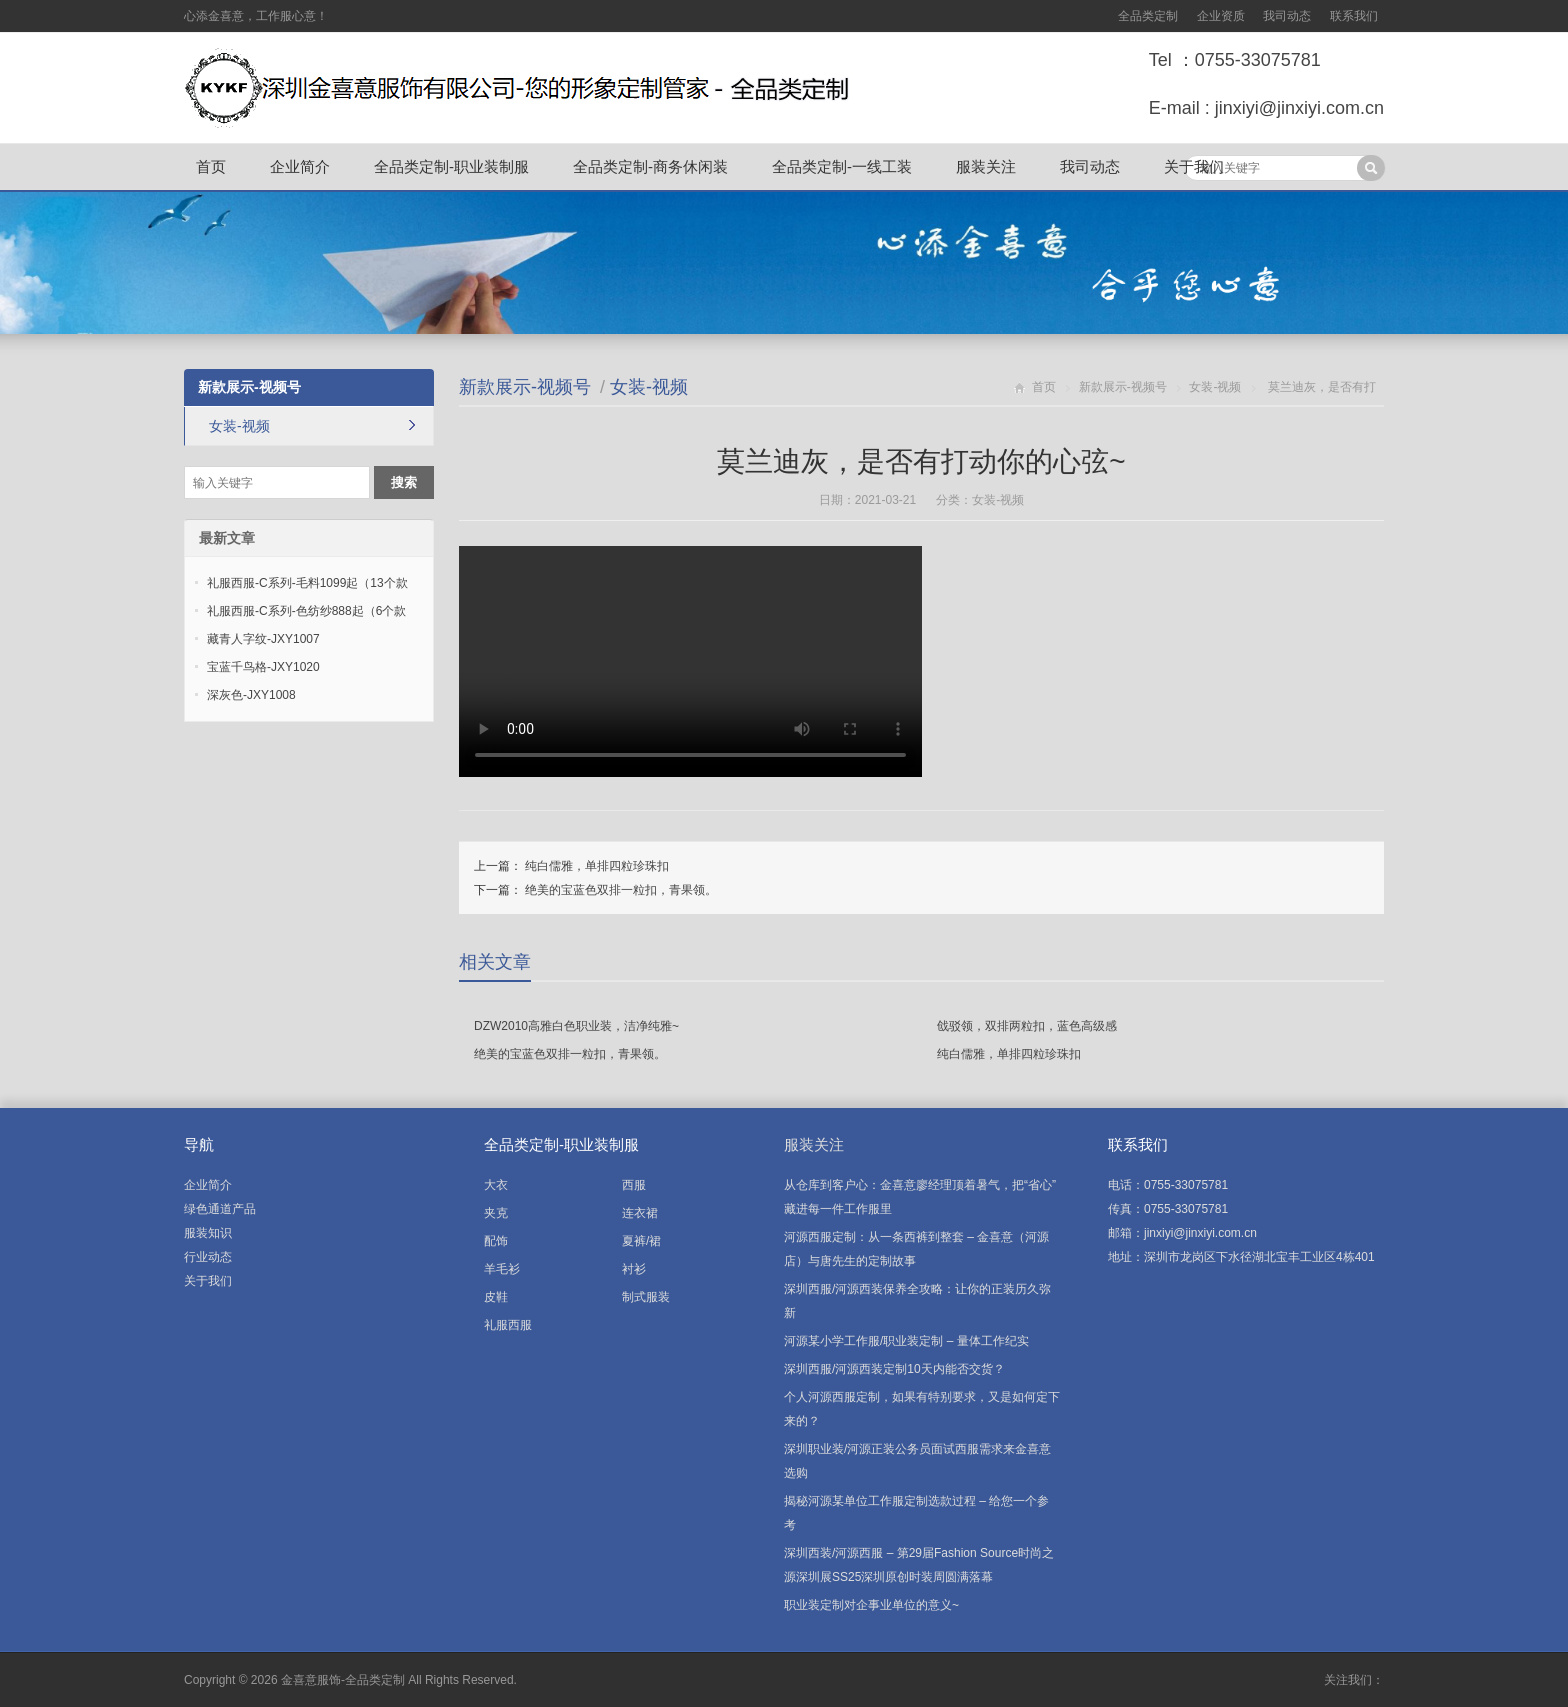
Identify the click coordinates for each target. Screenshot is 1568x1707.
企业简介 (300, 166)
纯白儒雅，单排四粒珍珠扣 (597, 866)
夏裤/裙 (641, 1241)
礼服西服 (508, 1325)
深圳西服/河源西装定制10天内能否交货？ (894, 1369)
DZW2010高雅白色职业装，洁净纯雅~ (576, 1026)
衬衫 (634, 1269)
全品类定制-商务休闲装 (650, 166)
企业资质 (1221, 16)
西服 (634, 1185)
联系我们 (1354, 16)
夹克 (496, 1213)
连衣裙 (640, 1213)
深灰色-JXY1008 (251, 695)
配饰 (496, 1241)
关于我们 (1194, 166)
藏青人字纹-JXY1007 (263, 639)
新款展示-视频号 (525, 387)
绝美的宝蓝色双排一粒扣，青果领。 (621, 890)
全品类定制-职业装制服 (451, 166)
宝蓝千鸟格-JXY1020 (263, 667)
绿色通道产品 (220, 1209)
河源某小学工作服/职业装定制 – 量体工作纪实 (906, 1341)
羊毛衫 (502, 1269)
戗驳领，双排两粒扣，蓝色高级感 (1027, 1026)
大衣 (496, 1185)
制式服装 (646, 1297)
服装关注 (986, 166)
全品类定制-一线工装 (842, 166)
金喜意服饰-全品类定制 (343, 1680)
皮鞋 (496, 1297)
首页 (211, 166)
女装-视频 (649, 387)
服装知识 (208, 1233)
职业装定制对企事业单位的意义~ (871, 1605)
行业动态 (208, 1257)
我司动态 (1287, 16)
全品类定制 (1148, 16)
